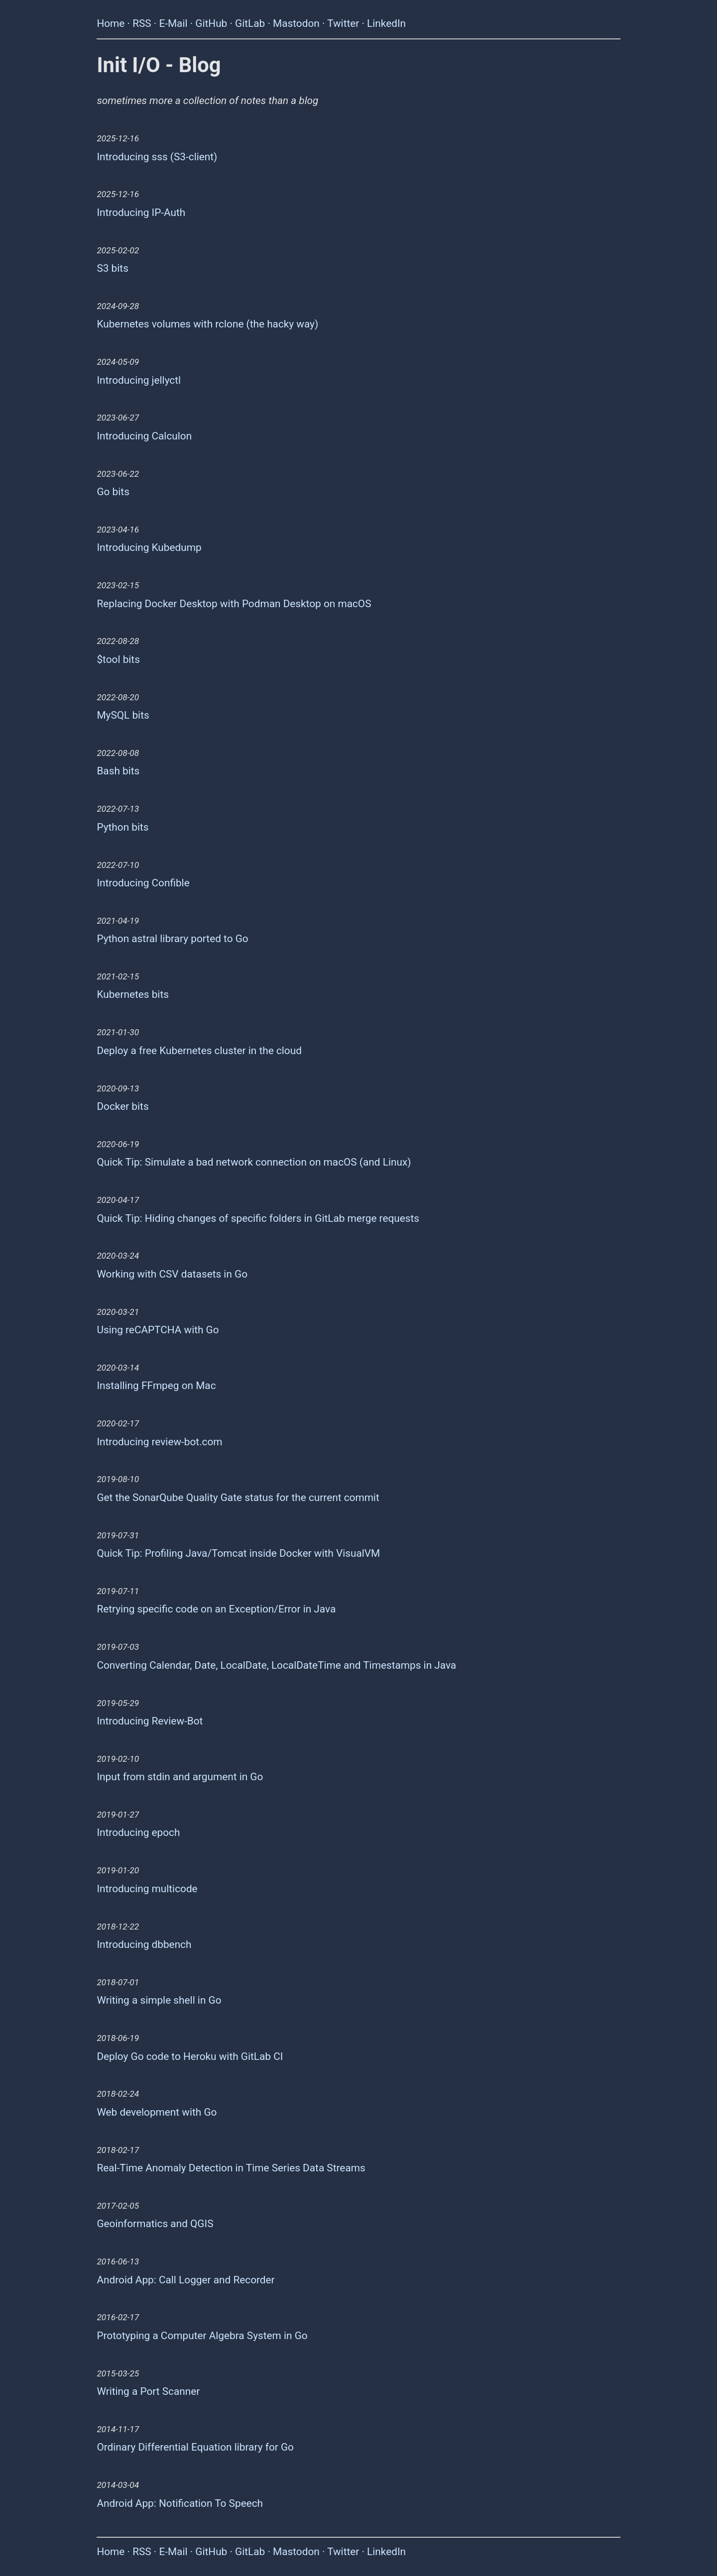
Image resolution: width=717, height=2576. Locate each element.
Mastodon (296, 23)
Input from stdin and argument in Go (180, 1777)
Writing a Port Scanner (148, 2391)
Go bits (113, 492)
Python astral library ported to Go (172, 939)
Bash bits (118, 771)
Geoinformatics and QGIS (155, 2224)
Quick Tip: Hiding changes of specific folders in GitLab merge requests (258, 1218)
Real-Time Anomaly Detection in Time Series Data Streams (231, 2168)
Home (110, 23)
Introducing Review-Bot (150, 1721)
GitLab (250, 23)
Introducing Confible (143, 883)
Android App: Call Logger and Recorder (185, 2280)
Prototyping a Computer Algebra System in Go (202, 2336)
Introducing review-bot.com (159, 1442)
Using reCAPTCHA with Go (158, 1330)
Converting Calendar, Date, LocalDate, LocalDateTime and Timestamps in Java (276, 1665)
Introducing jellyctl (139, 380)
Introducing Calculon (144, 436)
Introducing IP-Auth (141, 212)
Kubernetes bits (133, 994)
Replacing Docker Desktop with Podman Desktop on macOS (234, 604)
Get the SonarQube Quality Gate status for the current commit (238, 1497)
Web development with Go (157, 2112)
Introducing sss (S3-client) (157, 157)
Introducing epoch (138, 1832)
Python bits (122, 827)
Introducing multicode (147, 1889)
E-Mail (173, 23)
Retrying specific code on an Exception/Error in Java (216, 1609)
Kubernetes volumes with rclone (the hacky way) (207, 324)
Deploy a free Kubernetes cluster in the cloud (199, 1051)
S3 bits (112, 268)
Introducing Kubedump (149, 547)
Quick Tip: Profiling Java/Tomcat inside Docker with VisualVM (238, 1553)
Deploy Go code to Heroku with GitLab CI (190, 2056)
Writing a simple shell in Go (159, 2000)
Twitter (343, 23)
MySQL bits (123, 715)
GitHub (211, 23)
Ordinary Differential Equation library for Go (195, 2447)
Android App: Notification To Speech (180, 2503)
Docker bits (122, 1106)
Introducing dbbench (144, 1944)
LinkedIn (386, 23)
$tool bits (118, 659)
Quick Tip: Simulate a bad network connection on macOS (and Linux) (254, 1162)
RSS (141, 23)
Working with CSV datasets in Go (172, 1274)
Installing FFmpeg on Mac (156, 1386)
